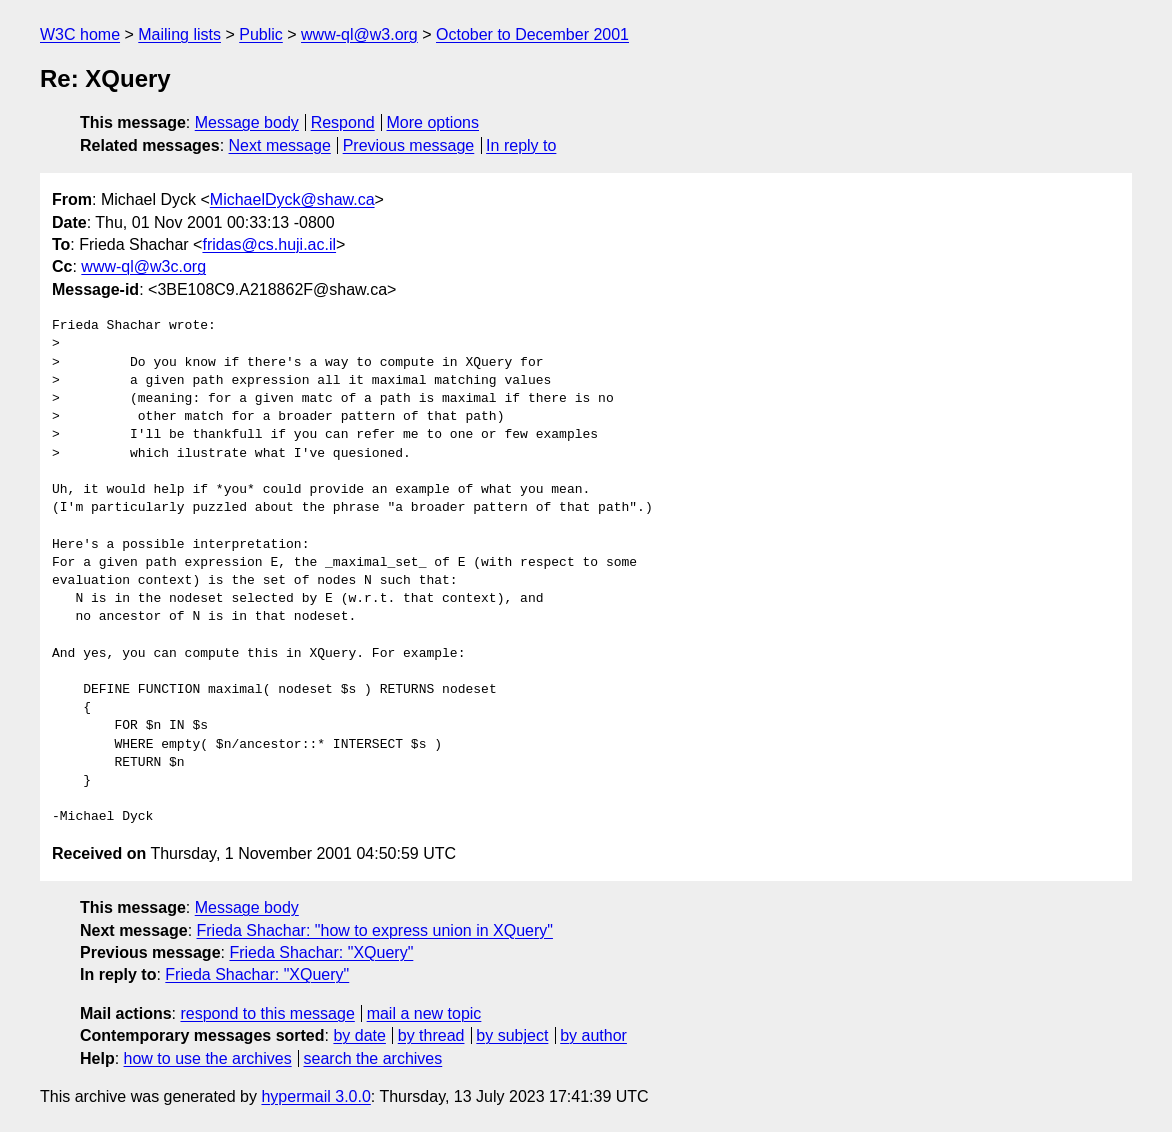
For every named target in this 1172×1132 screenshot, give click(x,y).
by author (593, 1035)
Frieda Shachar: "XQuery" (321, 952)
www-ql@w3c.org (143, 266)
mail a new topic (424, 1013)
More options (433, 122)
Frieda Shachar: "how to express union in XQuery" (375, 930)
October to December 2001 (532, 34)
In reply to (521, 145)
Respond (343, 122)
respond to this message (267, 1013)
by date (359, 1035)
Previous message (409, 145)
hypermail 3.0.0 (315, 1096)
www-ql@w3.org (359, 34)
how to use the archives (208, 1058)
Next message (280, 145)
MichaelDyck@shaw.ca (292, 199)
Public (261, 34)
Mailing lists (179, 34)
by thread (431, 1035)
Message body (247, 122)
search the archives (373, 1058)
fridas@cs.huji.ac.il (269, 244)
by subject (512, 1035)
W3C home (80, 34)
